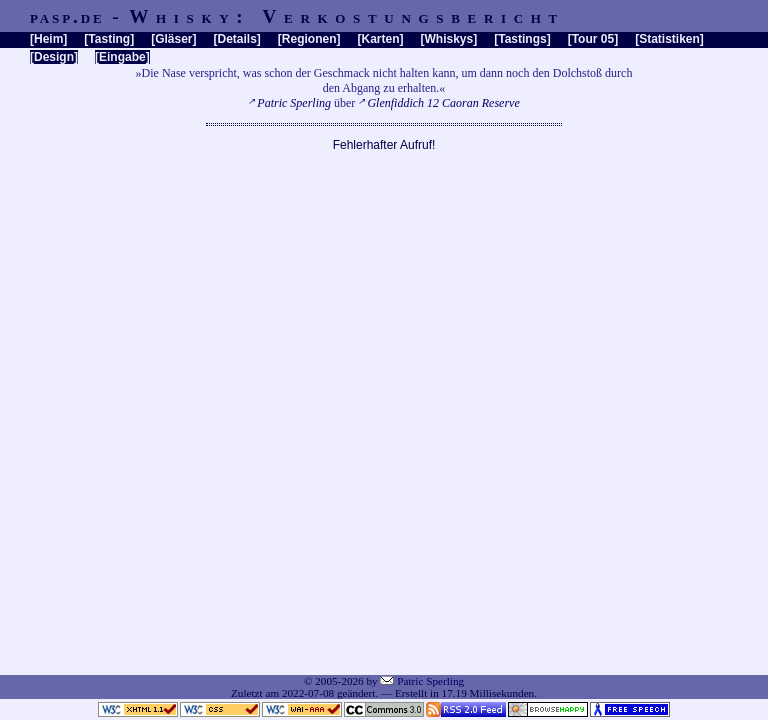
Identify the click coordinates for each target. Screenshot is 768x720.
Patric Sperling (294, 103)
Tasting (109, 39)
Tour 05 (593, 39)
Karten (381, 39)
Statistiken (669, 39)
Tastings (522, 39)
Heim (48, 39)
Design (54, 57)
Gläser (173, 39)
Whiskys (449, 39)
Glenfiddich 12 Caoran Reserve (443, 103)
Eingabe (122, 57)
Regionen (309, 39)
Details (236, 39)
